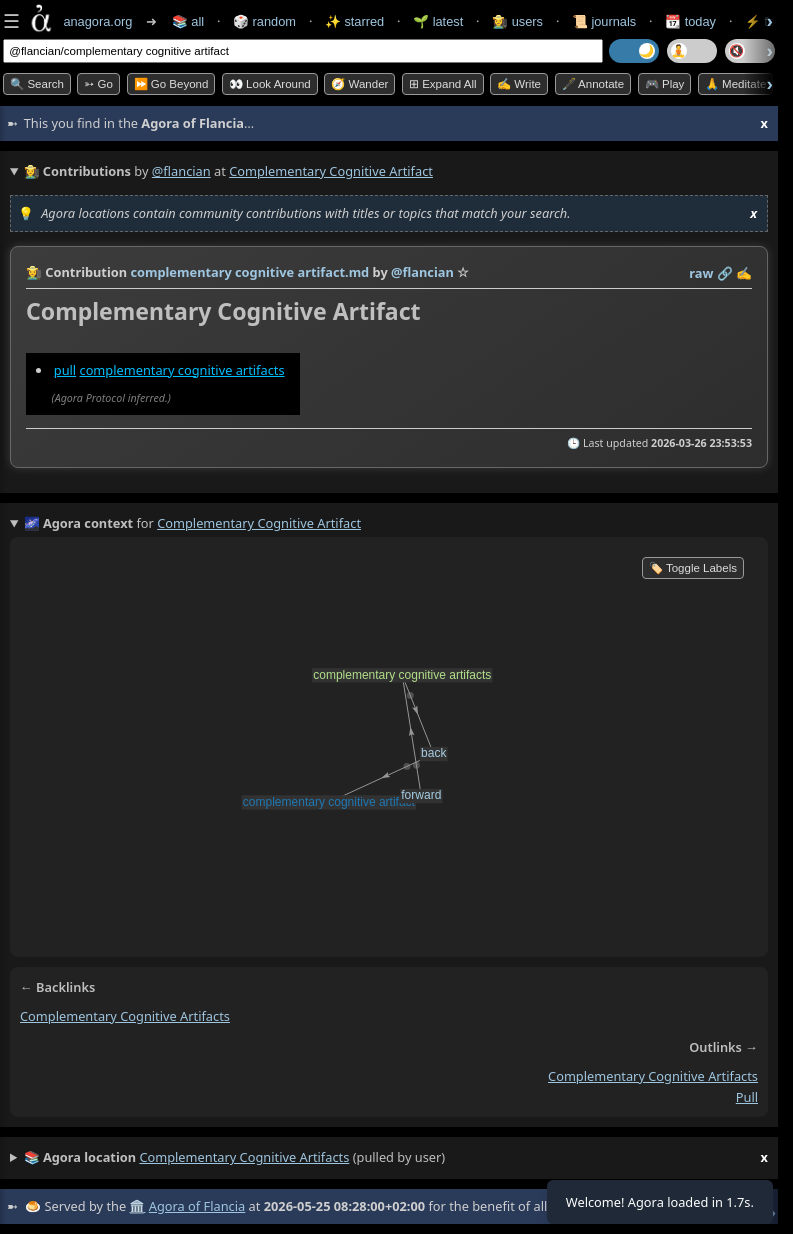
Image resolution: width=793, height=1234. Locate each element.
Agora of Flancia (197, 1206)
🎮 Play (665, 84)
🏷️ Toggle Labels (693, 568)
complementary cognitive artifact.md (249, 272)
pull (65, 370)
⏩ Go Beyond (171, 84)
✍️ (744, 273)
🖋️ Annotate (593, 84)
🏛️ (137, 1206)
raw (701, 273)
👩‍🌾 (34, 272)
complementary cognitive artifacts (181, 370)
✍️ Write (519, 84)
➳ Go (98, 84)
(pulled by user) (396, 1158)
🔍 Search (37, 84)
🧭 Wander (359, 84)
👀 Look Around (270, 84)
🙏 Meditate (735, 84)
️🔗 (725, 273)
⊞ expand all (443, 84)
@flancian (181, 171)
